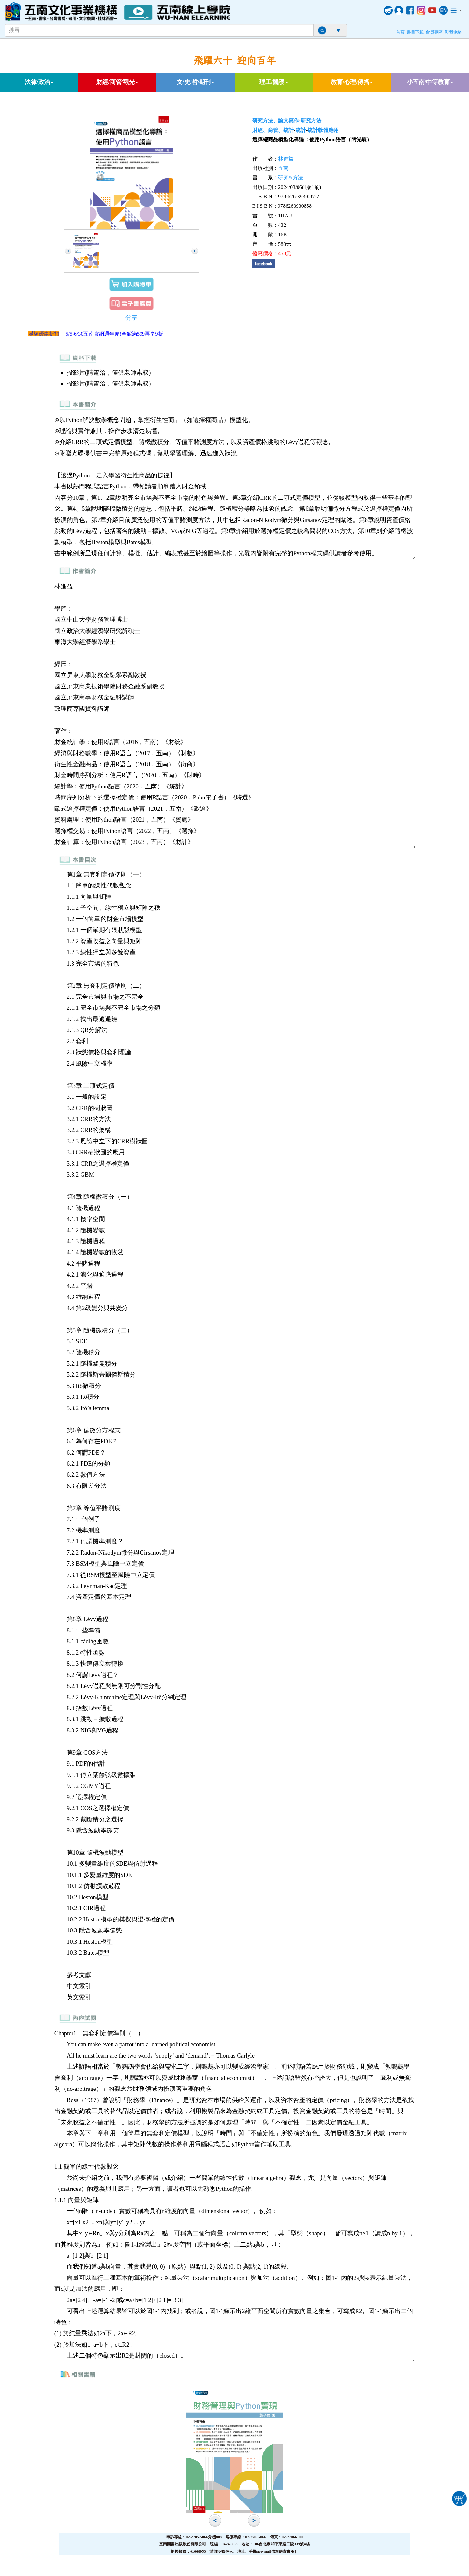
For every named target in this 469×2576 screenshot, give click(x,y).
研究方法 (311, 120)
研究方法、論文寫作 (275, 120)
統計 (301, 130)
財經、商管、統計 (273, 130)
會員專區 (434, 32)
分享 (131, 317)
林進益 (286, 159)
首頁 (400, 32)
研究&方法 (290, 177)
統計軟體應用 (323, 130)
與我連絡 (453, 32)
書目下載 (415, 32)
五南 (283, 168)
